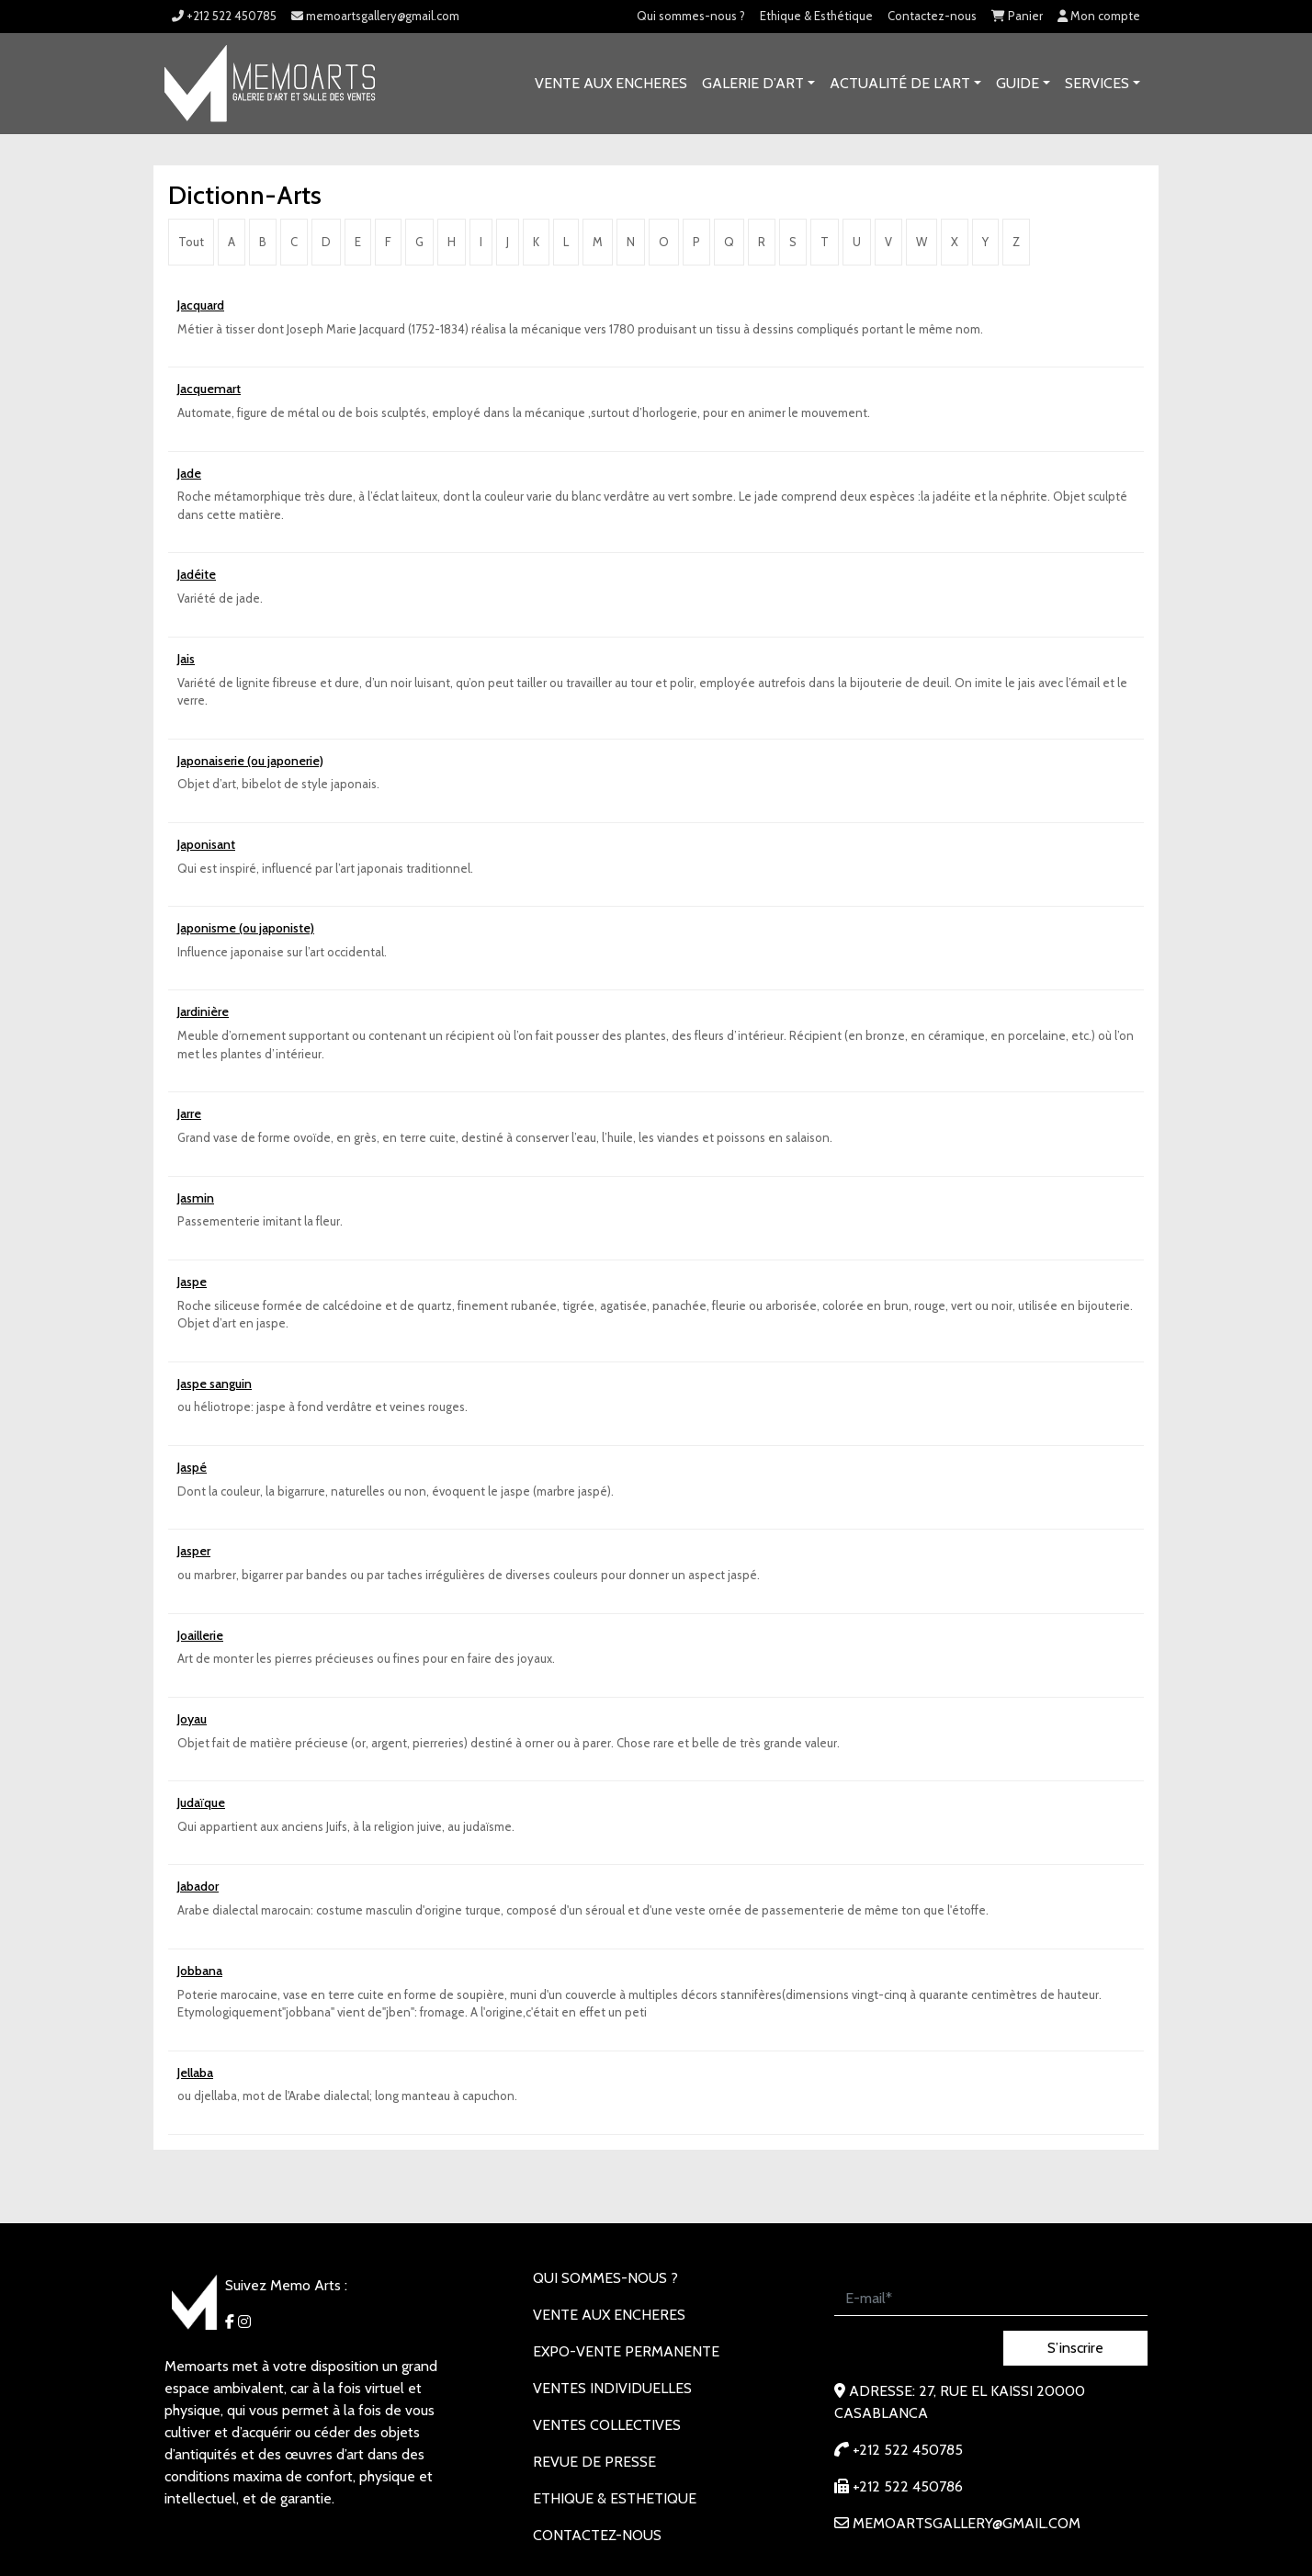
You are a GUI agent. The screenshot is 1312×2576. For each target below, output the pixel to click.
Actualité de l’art (900, 83)
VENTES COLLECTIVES (607, 2425)
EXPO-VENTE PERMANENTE (626, 2351)
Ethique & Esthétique (816, 15)
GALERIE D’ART (753, 83)
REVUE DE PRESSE (594, 2461)
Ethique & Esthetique (614, 2498)
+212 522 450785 (224, 15)
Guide (1017, 83)
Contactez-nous (932, 15)
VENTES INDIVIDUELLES (612, 2388)
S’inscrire (1075, 2347)
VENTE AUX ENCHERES (611, 83)
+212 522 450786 (898, 2486)
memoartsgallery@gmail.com (375, 15)
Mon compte (1099, 15)
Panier (1017, 15)
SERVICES (1097, 83)
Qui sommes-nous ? (691, 15)
